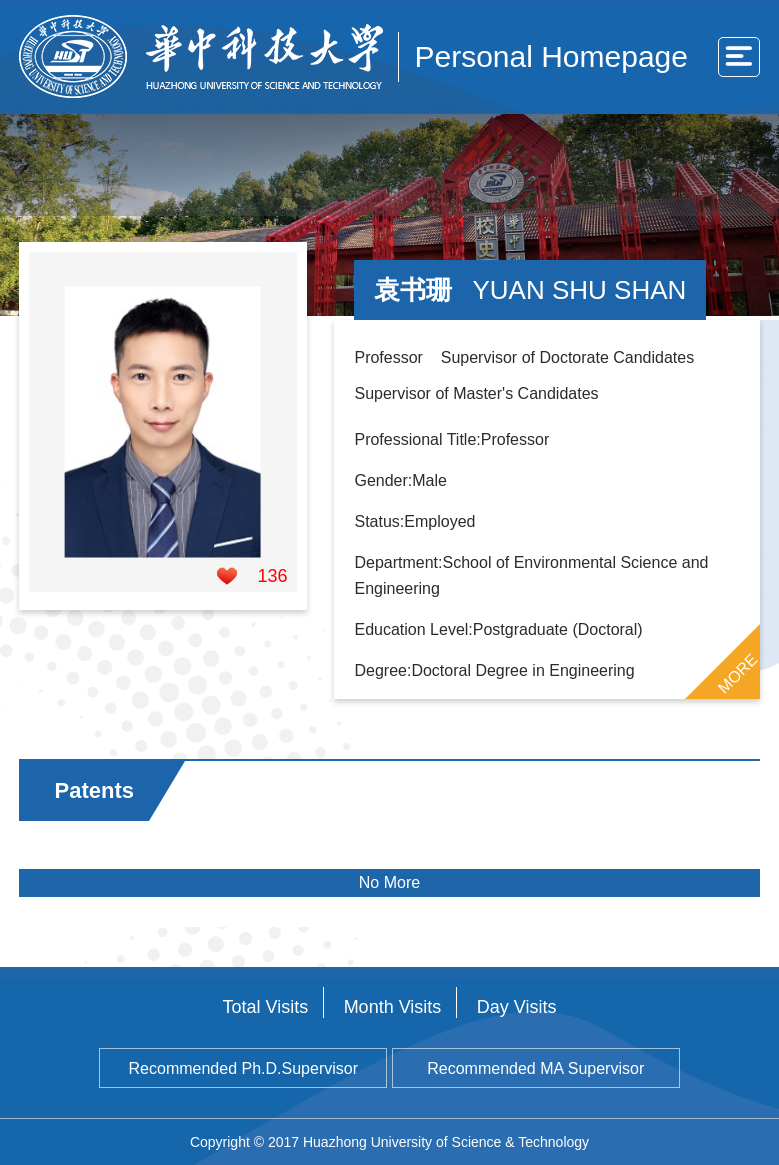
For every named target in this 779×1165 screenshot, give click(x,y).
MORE (737, 674)
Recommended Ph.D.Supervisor (243, 1068)
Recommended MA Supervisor (535, 1068)
